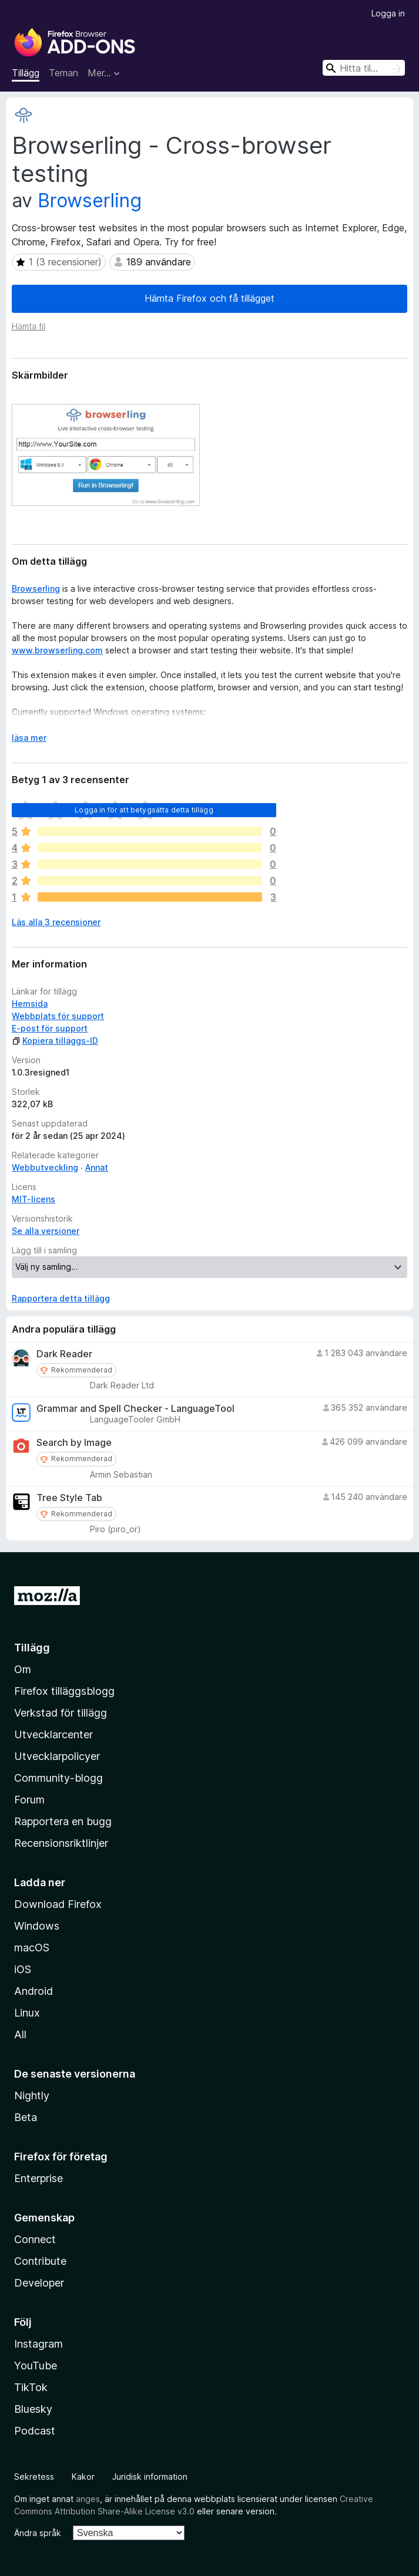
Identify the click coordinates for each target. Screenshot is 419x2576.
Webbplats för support (58, 1016)
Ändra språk (37, 2533)
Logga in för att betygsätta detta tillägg (144, 809)
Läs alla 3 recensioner (56, 922)
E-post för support (50, 1028)
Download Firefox (58, 1904)
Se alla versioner (45, 1231)
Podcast (34, 2431)
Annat (96, 1167)
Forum (29, 1799)
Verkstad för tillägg (60, 1713)
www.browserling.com (57, 650)
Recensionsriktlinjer (61, 1843)
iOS (22, 1969)
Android (33, 1991)
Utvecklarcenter (53, 1734)
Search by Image (74, 1442)
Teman (63, 73)
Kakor (83, 2476)
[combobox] (364, 68)
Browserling (90, 200)
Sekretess (34, 2476)
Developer (39, 2283)
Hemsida (30, 1004)
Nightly (31, 2095)
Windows (36, 1926)
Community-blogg (58, 1778)
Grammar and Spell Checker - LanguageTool (135, 1408)
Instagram (38, 2344)
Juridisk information (149, 2476)
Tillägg (25, 73)
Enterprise (38, 2178)
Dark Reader (64, 1354)
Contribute (40, 2261)
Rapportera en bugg (63, 1821)
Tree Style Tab (69, 1497)
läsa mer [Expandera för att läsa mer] (29, 738)
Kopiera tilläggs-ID (55, 1041)
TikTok (31, 2387)
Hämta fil (28, 326)
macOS (31, 1947)
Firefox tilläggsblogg (64, 1691)
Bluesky (33, 2409)
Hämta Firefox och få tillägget (209, 298)
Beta (25, 2117)
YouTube (35, 2365)
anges (88, 2499)
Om (22, 1669)
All (20, 2034)
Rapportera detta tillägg (61, 1298)
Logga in (388, 13)
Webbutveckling (45, 1167)
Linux (27, 2013)
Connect (35, 2239)
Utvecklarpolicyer (57, 1756)
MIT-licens (33, 1199)
